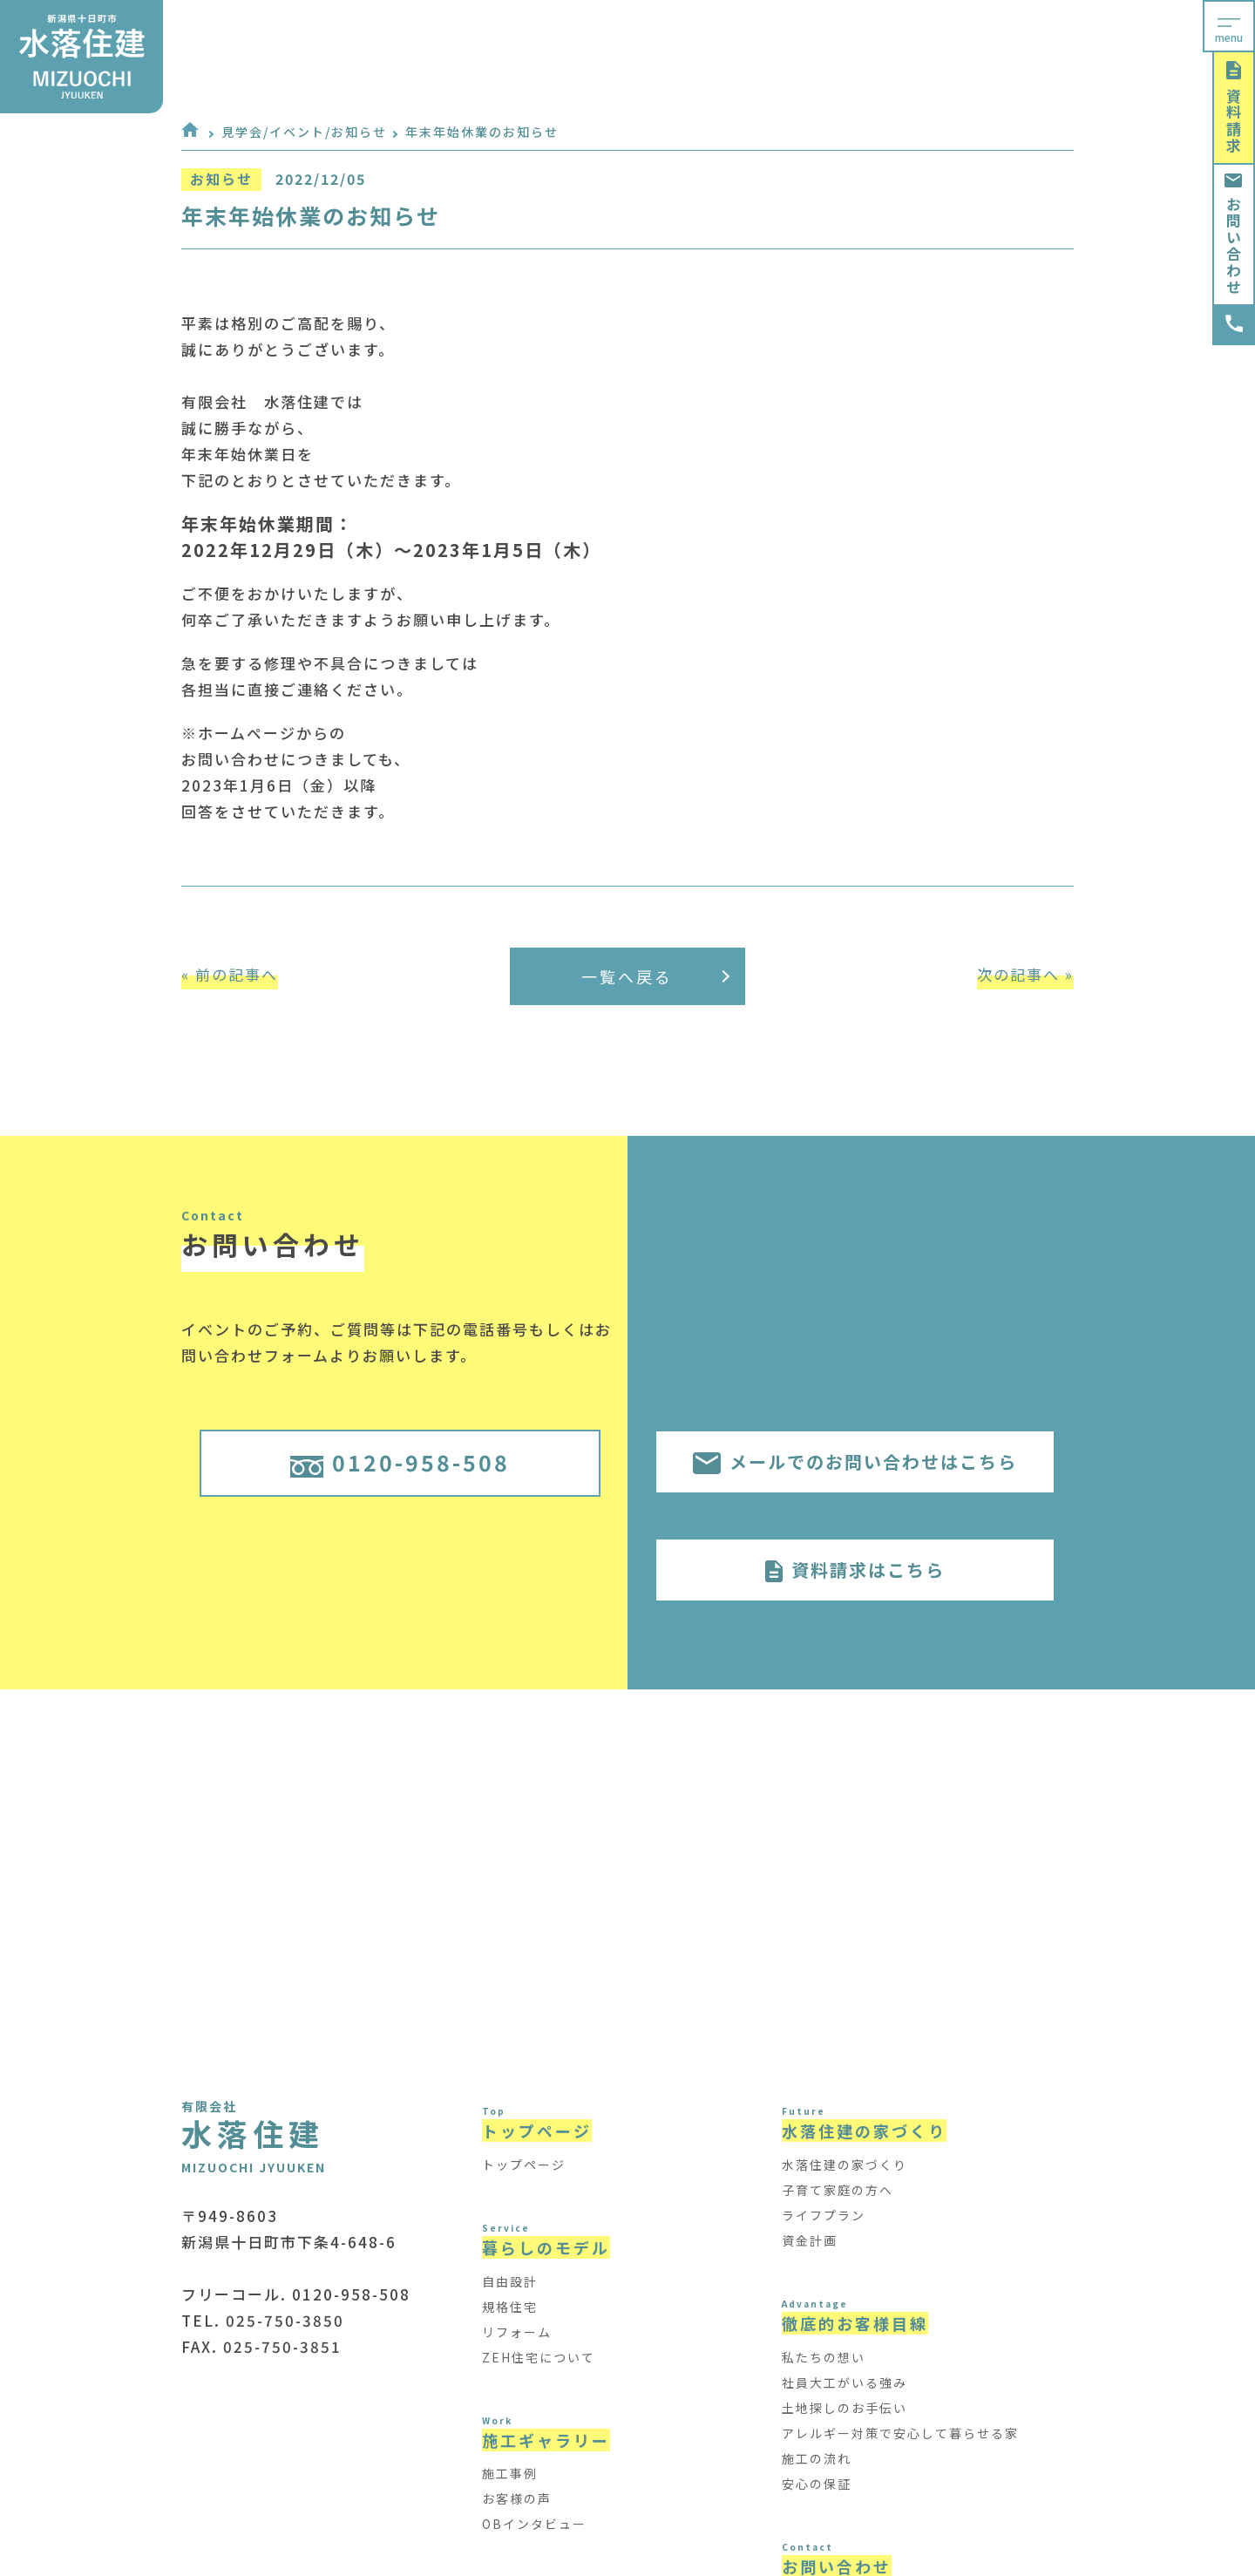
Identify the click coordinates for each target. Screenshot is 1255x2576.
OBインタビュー (534, 2523)
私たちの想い (823, 2357)
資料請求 (1234, 107)
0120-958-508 (400, 1462)
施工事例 (510, 2473)
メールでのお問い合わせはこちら (854, 1461)
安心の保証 (816, 2483)
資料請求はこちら (855, 1569)
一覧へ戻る (655, 976)
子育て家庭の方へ (837, 2190)
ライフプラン (823, 2215)
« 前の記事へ (229, 974)
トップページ (524, 2164)
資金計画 (810, 2240)
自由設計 (510, 2281)
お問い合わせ (1234, 234)
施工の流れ (816, 2458)
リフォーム (517, 2332)
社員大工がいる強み (844, 2382)
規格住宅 (510, 2306)
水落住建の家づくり (844, 2164)
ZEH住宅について (538, 2357)
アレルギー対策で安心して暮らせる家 (900, 2433)
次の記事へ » (1025, 974)
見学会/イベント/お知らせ (304, 131)
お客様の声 (517, 2498)
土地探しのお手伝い (844, 2407)
